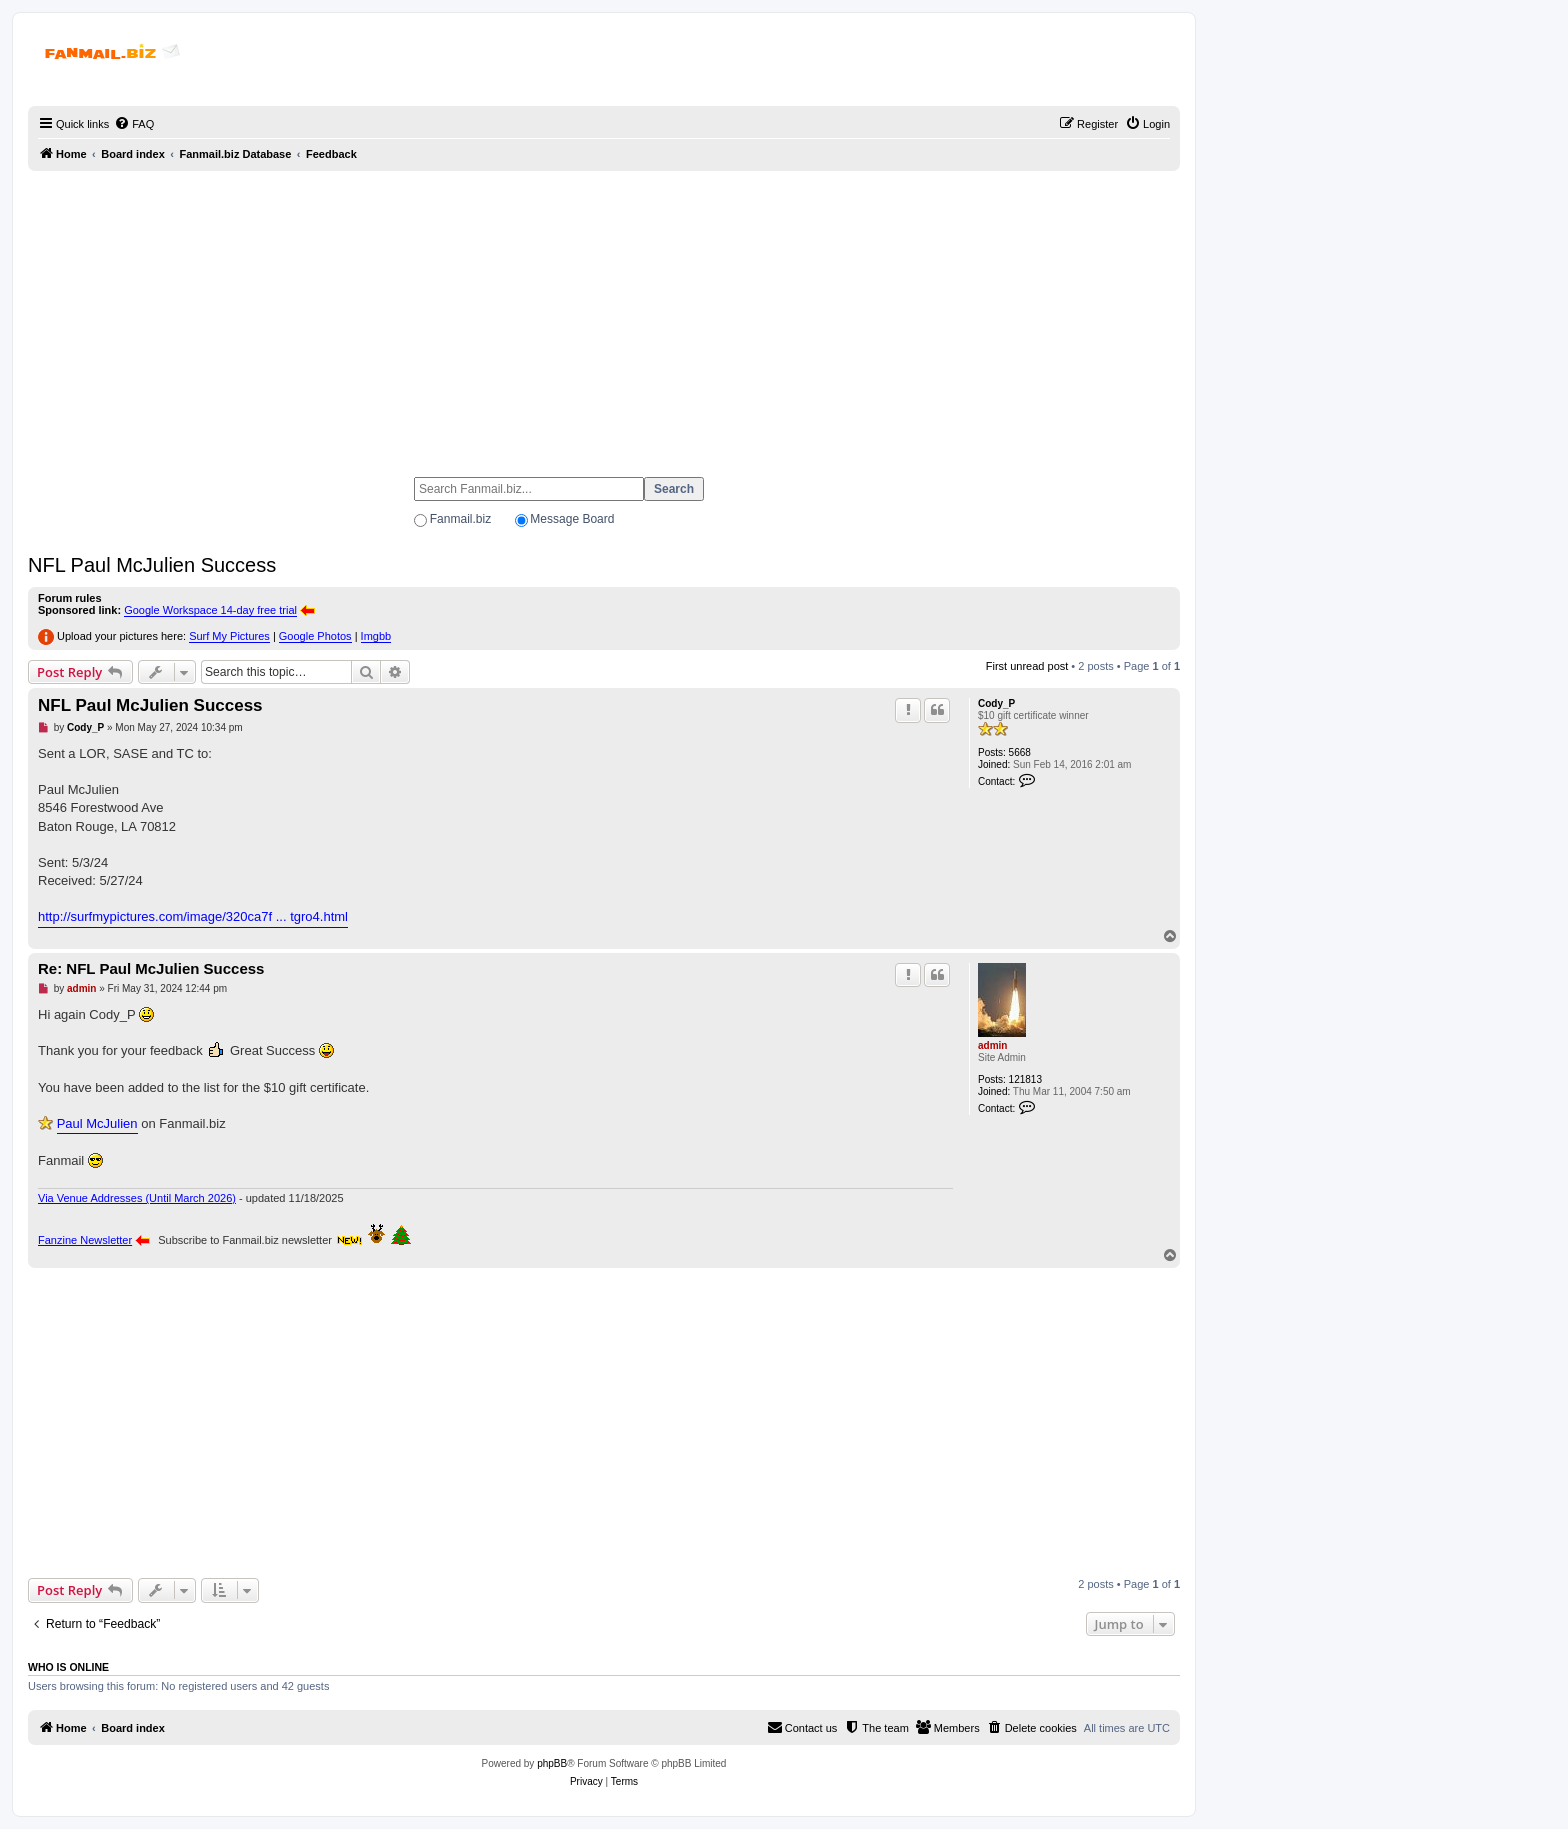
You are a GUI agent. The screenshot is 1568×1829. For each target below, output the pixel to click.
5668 (1020, 752)
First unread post (1027, 666)
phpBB (552, 1763)
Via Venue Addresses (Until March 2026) (137, 1198)
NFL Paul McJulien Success (152, 565)
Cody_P (996, 703)
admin (992, 1045)
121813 (1025, 1079)
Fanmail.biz (460, 519)
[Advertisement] (604, 315)
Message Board (572, 519)
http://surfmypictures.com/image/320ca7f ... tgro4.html (193, 916)
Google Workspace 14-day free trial (210, 610)
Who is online (68, 1667)
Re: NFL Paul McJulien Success (151, 968)
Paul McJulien (97, 1123)
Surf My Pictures (229, 636)
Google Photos (315, 636)
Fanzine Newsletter (85, 1240)
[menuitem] (134, 124)
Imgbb (376, 636)
